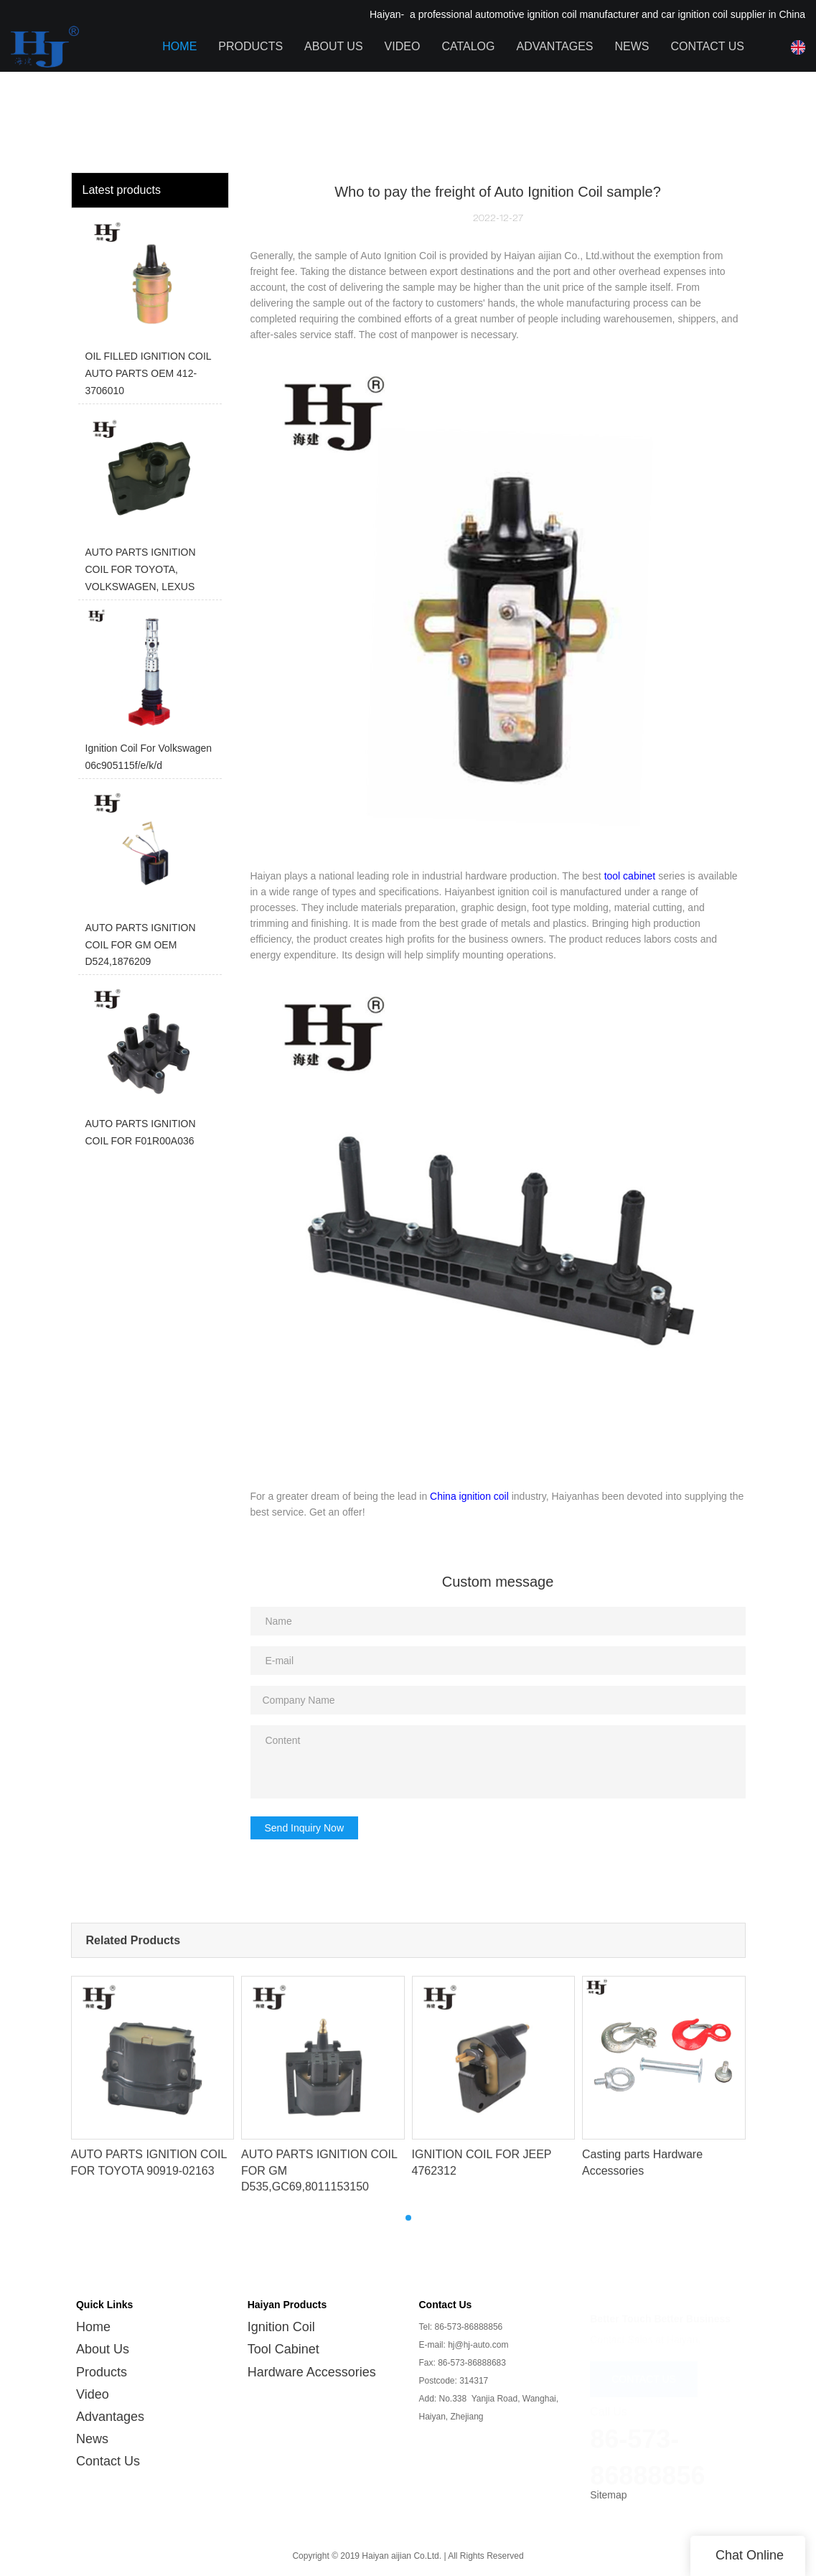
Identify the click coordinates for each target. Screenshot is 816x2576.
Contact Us (707, 46)
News (631, 46)
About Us (333, 46)
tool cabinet (630, 876)
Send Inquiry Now (304, 1828)
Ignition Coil (281, 2316)
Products (250, 46)
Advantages (554, 46)
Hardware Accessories (312, 2361)
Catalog (467, 46)
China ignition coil (469, 1496)
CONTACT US (643, 2365)
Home (179, 46)
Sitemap (608, 2484)
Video (403, 46)
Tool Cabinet (283, 2338)
